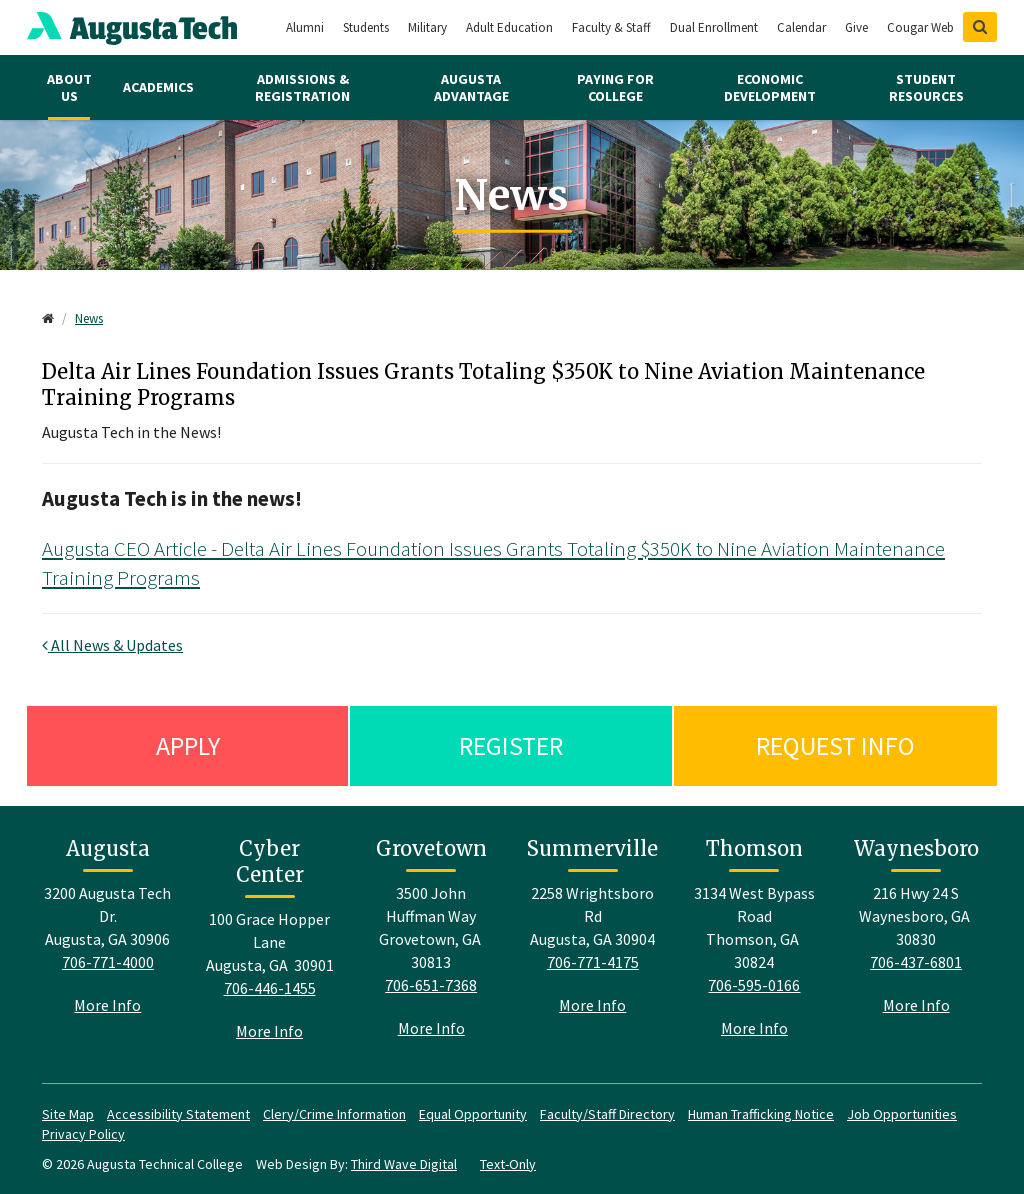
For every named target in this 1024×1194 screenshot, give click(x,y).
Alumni (305, 27)
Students (366, 27)
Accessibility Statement (178, 1114)
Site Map (68, 1114)
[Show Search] (980, 27)
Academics (158, 87)
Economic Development (770, 87)
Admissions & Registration (302, 87)
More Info (107, 1005)
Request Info (835, 745)
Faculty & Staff (611, 27)
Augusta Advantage (471, 87)
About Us (69, 87)
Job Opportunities (902, 1114)
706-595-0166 (754, 985)
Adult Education (509, 27)
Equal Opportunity (473, 1114)
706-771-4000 (108, 962)
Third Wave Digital (404, 1164)
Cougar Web (920, 27)
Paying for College (615, 87)
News (89, 318)
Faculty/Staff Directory (607, 1114)
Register (511, 745)
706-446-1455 (270, 988)
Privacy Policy (83, 1134)
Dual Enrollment (714, 27)
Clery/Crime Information (334, 1114)
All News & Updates (112, 645)
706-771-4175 (593, 962)
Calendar (801, 27)
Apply (188, 745)
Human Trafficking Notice (761, 1114)
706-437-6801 (916, 962)
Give (856, 27)
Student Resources (926, 87)
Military (427, 27)
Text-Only (508, 1164)
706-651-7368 (431, 985)
